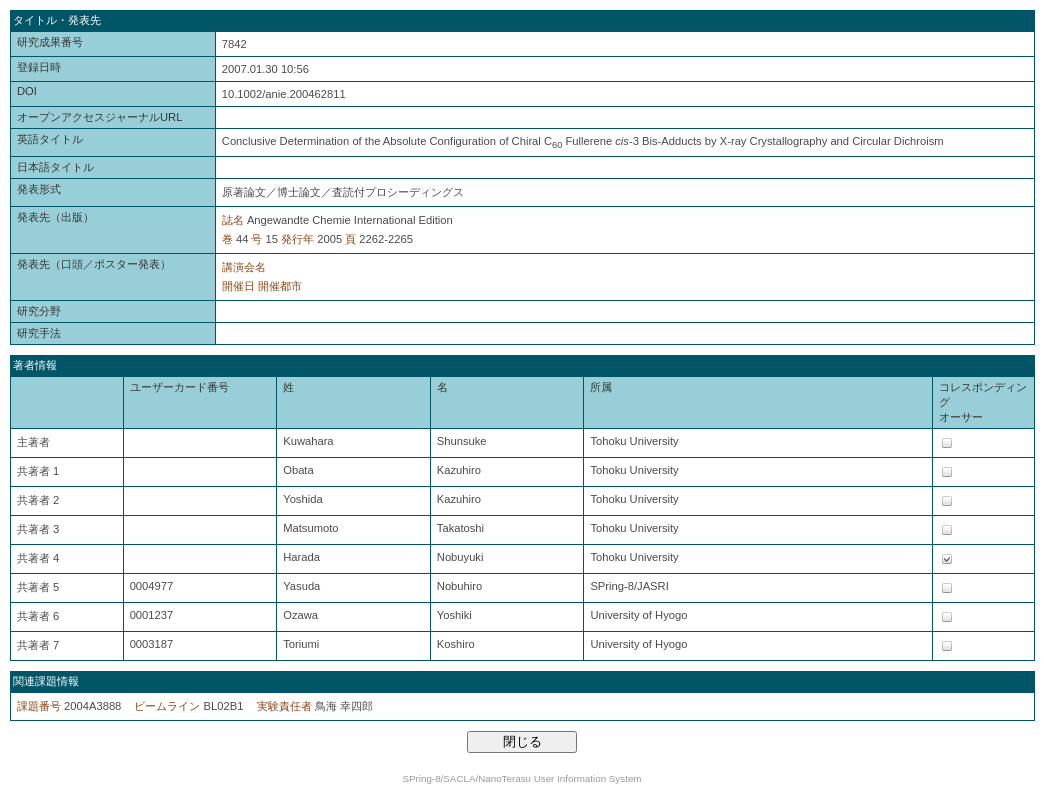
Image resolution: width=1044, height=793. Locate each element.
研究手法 (39, 333)
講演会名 (244, 267)
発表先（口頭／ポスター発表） (94, 264)
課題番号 (39, 706)
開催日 (238, 286)
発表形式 (39, 189)
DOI (27, 91)
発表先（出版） (55, 217)
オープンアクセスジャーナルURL (99, 117)
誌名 (233, 220)
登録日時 (39, 67)
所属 (601, 387)
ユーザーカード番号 (179, 387)
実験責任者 (284, 706)
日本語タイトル (55, 167)
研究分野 (39, 311)
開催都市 (280, 286)
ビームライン (167, 706)
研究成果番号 (50, 42)
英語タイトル (50, 139)
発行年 (297, 239)
